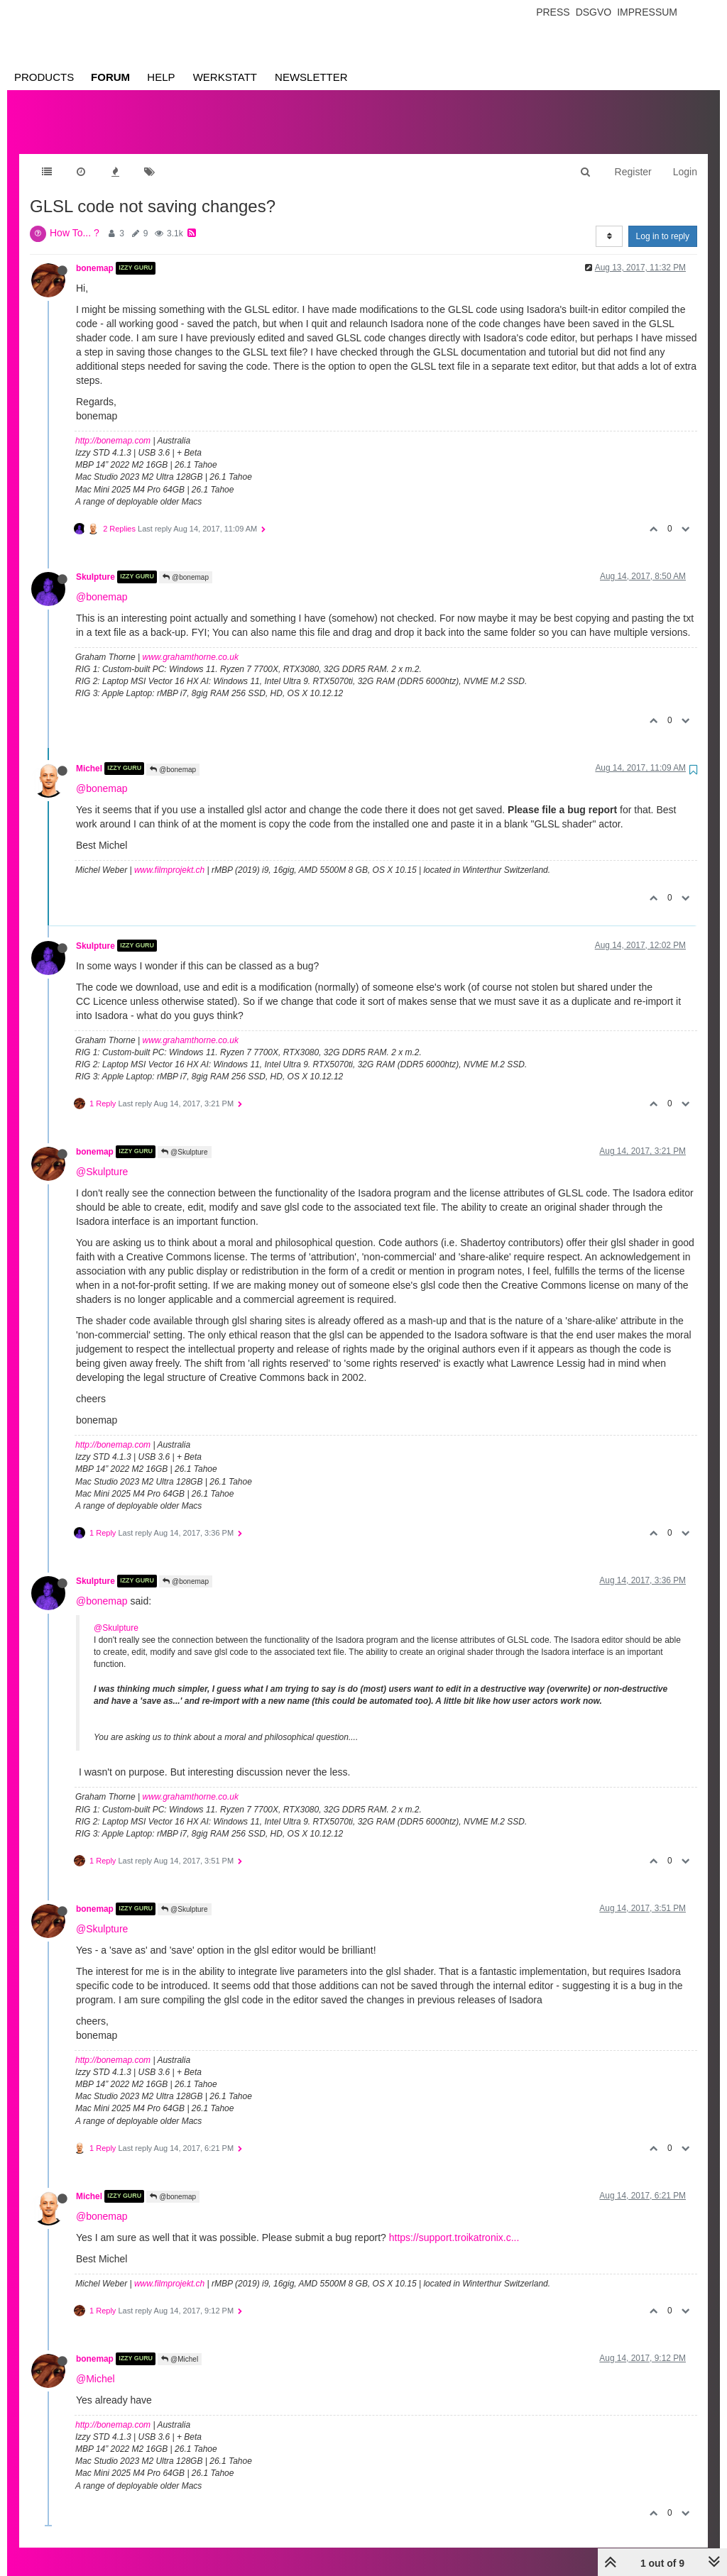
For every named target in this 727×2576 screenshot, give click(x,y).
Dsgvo (594, 12)
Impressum (647, 12)
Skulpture (95, 563)
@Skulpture (184, 1138)
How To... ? (74, 218)
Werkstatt (225, 77)
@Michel (179, 2345)
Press (552, 12)
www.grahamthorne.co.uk (191, 643)
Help (161, 77)
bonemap (95, 254)
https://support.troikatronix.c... (454, 2223)
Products (44, 77)
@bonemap (186, 563)
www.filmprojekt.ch (169, 856)
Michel (89, 754)
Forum (110, 77)
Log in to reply (662, 222)
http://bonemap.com (113, 426)
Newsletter (311, 77)
